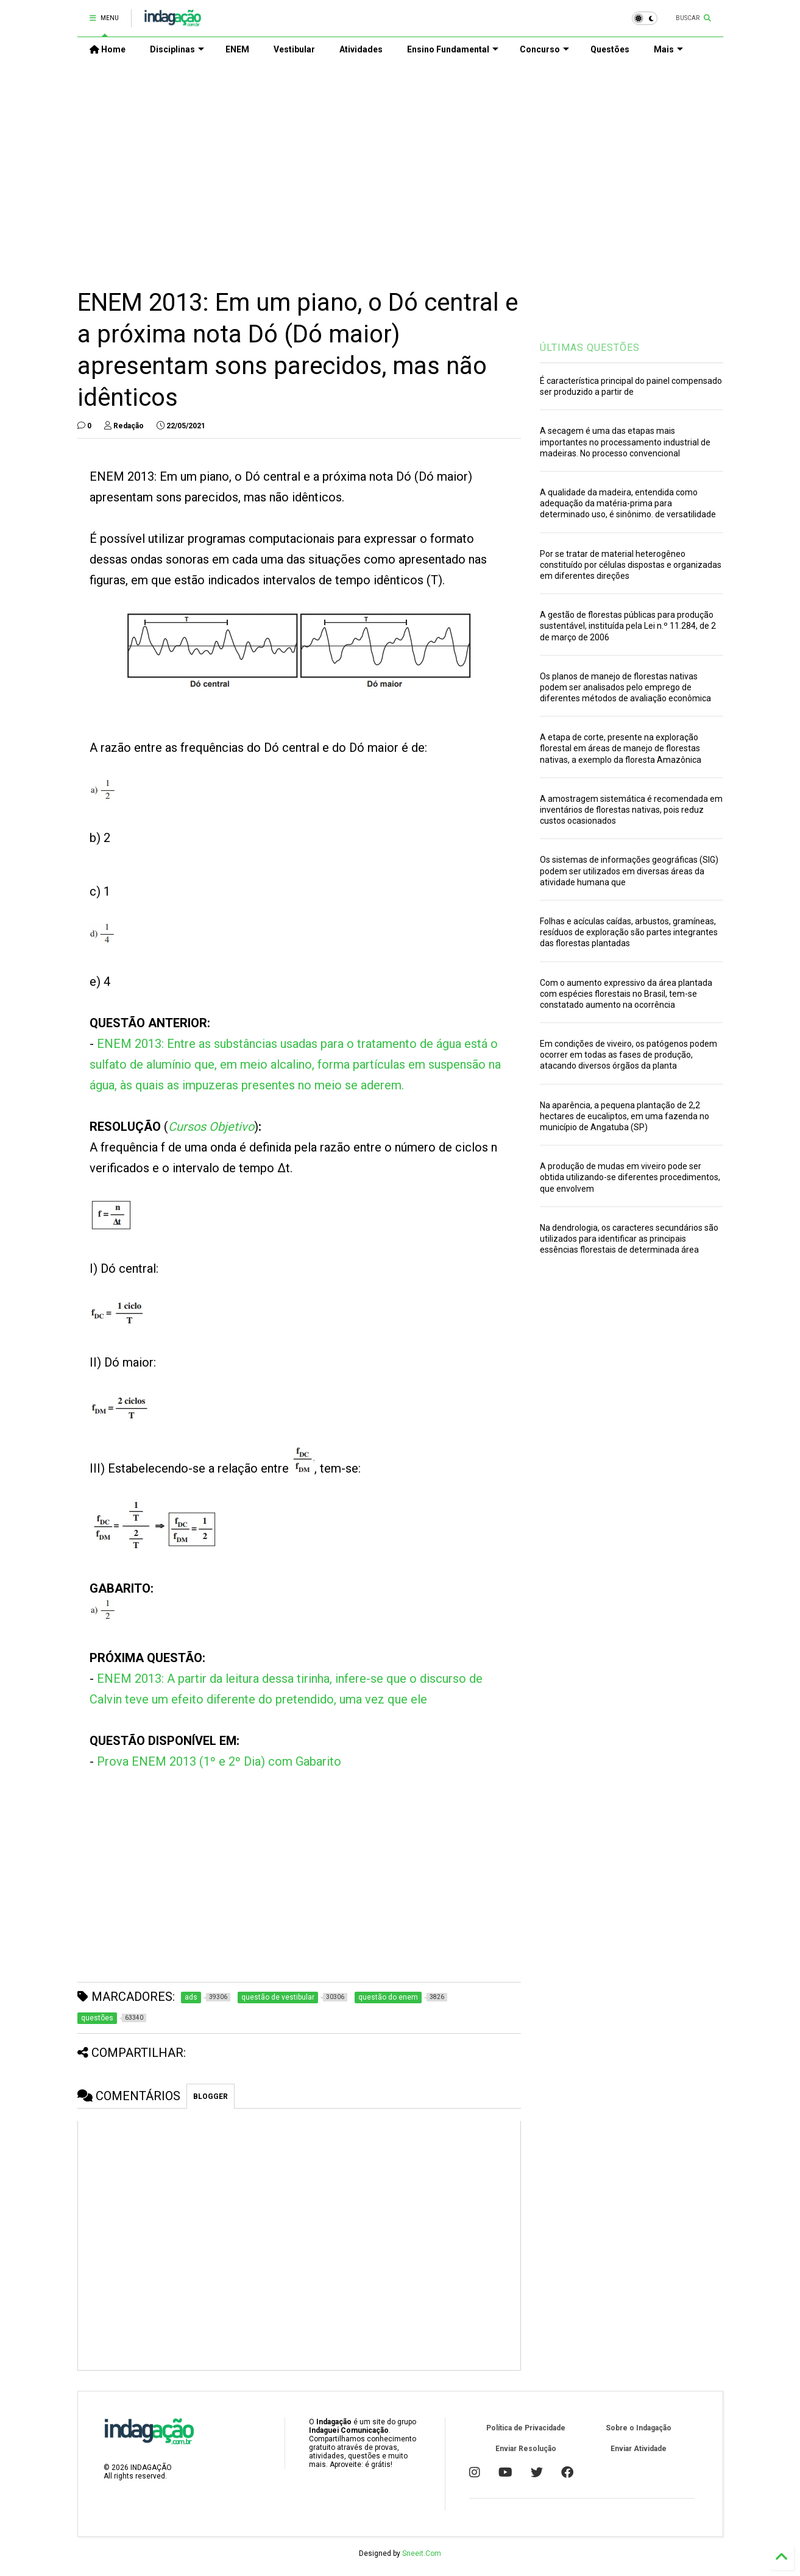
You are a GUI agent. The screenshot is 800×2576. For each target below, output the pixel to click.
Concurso (544, 49)
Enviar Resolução (525, 2448)
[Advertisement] (400, 165)
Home (108, 49)
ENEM (237, 49)
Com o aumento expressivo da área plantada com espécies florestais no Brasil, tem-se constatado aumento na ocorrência (626, 994)
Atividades (361, 49)
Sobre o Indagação (638, 2428)
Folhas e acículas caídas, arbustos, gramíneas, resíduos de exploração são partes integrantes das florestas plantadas (629, 932)
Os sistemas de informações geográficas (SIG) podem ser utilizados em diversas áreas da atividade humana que (629, 870)
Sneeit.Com (421, 2553)
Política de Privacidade (525, 2428)
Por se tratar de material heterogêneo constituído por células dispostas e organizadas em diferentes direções (630, 565)
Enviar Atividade (639, 2448)
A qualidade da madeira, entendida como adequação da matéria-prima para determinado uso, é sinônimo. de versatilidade (628, 503)
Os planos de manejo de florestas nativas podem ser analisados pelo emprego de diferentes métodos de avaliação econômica (625, 687)
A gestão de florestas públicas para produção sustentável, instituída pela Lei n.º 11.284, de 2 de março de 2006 (628, 626)
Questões (609, 49)
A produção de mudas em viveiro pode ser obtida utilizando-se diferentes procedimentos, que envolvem (630, 1177)
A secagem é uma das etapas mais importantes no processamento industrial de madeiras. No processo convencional (625, 442)
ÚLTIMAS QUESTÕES (590, 347)
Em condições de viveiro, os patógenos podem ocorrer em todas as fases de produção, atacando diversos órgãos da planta (628, 1054)
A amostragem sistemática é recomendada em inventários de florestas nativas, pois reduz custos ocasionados (631, 810)
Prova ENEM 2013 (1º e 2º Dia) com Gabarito (219, 1761)
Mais (668, 49)
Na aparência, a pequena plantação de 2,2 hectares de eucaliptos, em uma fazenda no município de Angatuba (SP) (624, 1116)
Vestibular (294, 49)
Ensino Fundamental (452, 49)
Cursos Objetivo (211, 1126)
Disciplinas (177, 49)
